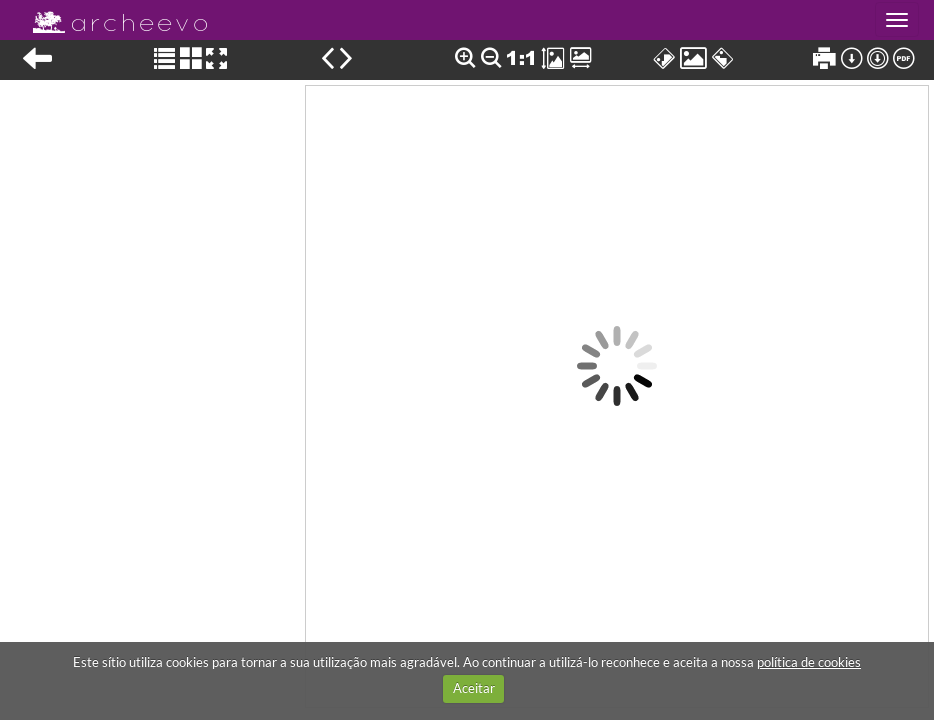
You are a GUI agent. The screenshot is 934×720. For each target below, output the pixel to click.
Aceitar (474, 688)
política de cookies (809, 662)
